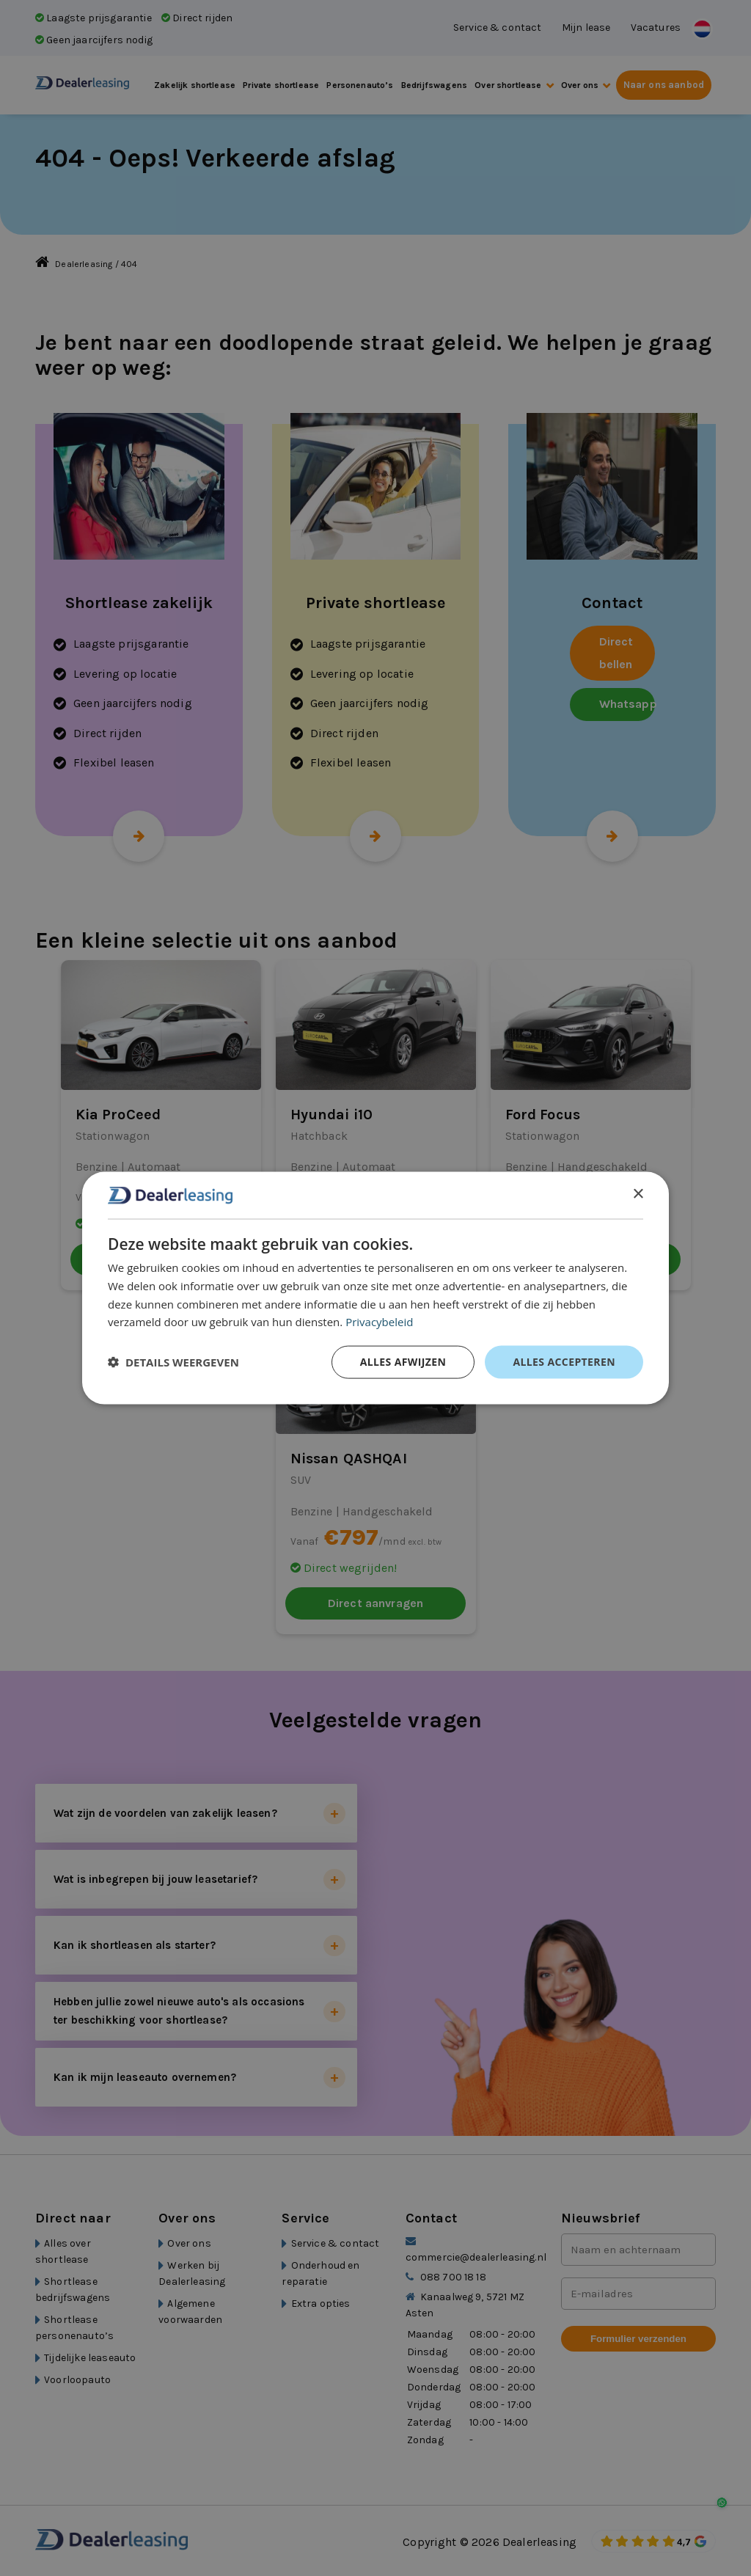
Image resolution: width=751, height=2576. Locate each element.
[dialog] (375, 1288)
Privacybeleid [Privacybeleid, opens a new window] (379, 1321)
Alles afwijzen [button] (403, 1362)
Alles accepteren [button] (564, 1362)
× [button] (637, 1194)
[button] (173, 1362)
